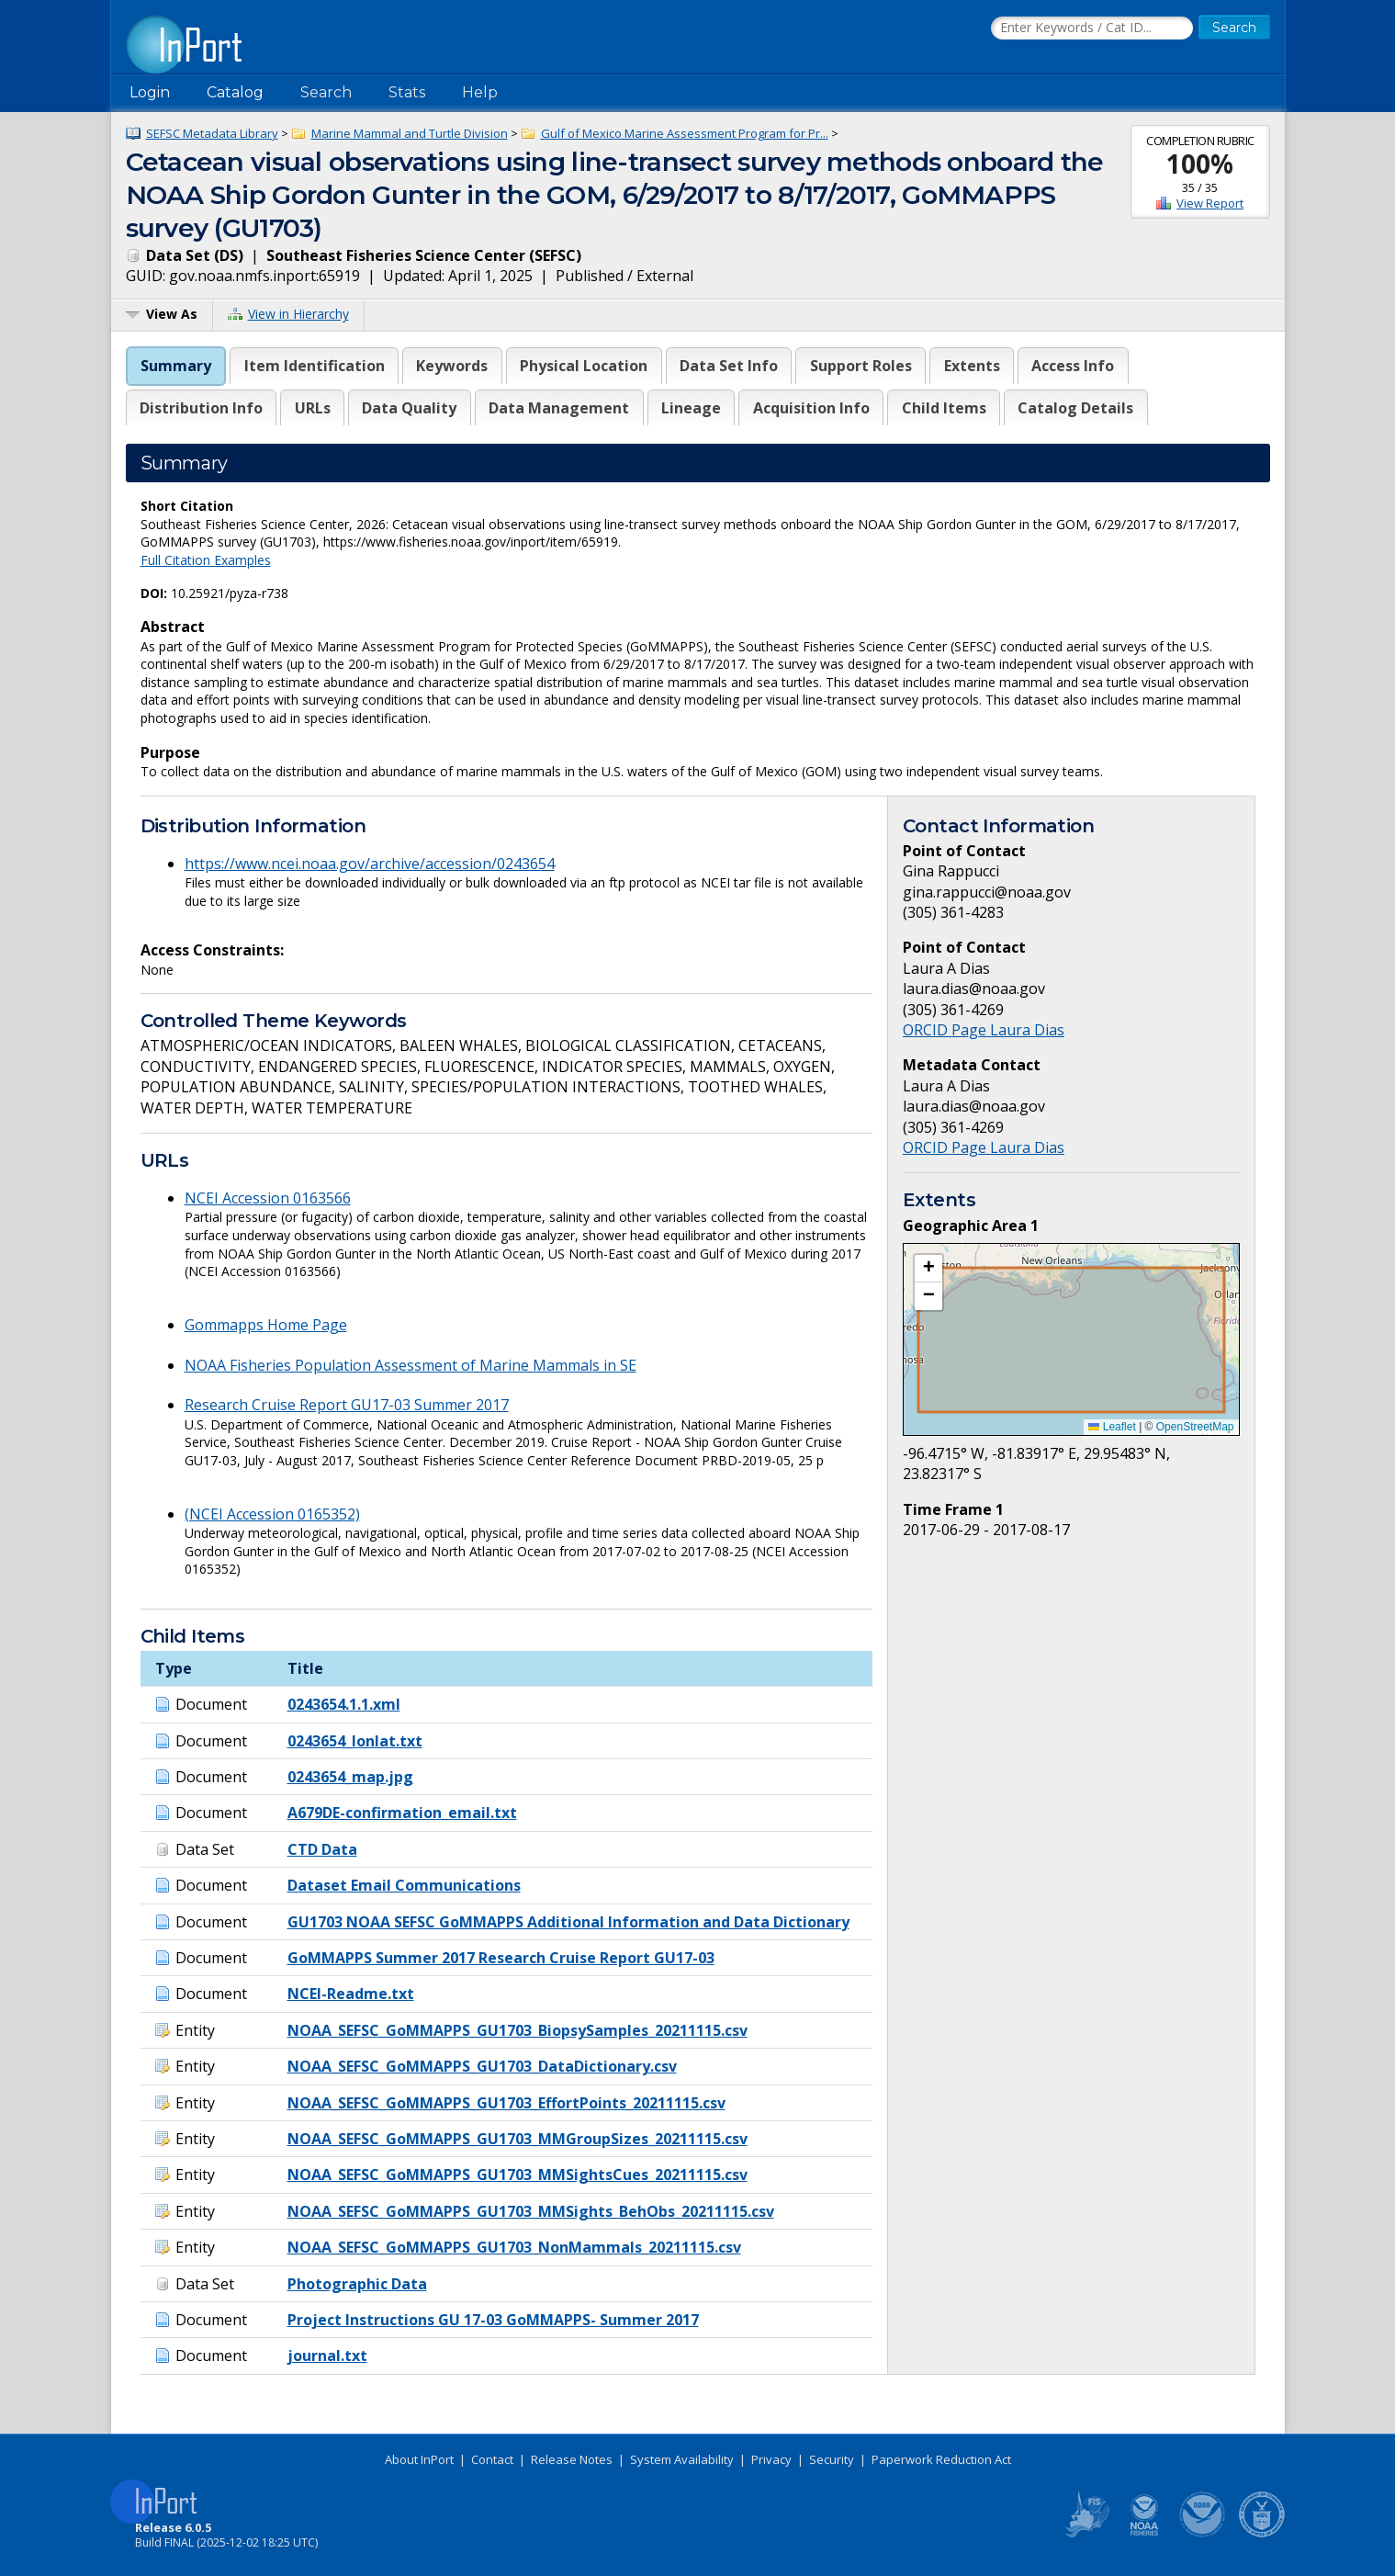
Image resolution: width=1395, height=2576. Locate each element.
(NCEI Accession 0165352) (272, 1514)
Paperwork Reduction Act (941, 2459)
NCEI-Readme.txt (350, 1993)
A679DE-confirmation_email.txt (402, 1812)
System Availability (682, 2459)
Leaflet (1111, 1426)
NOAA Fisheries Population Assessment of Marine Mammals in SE (410, 1365)
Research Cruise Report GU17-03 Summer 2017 (347, 1405)
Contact (492, 2459)
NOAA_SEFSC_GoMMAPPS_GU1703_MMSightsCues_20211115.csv (517, 2174)
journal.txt (327, 2355)
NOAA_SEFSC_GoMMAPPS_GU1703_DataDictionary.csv (482, 2066)
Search (326, 92)
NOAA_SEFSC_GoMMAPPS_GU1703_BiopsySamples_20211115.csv (517, 2030)
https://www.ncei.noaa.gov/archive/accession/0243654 (370, 863)
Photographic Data (357, 2284)
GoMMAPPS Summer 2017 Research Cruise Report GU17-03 (500, 1958)
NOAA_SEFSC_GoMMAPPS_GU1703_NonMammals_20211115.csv (514, 2247)
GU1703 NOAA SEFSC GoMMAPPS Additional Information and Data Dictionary (568, 1922)
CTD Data (322, 1849)
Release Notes (572, 2459)
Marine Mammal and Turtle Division (409, 133)
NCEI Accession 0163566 (268, 1198)
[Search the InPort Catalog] (1092, 28)
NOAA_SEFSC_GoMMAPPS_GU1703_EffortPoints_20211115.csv (506, 2103)
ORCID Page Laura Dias (983, 1030)
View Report (1209, 203)
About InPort (419, 2459)
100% (1199, 163)
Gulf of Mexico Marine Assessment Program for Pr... (684, 133)
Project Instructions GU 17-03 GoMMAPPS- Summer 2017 (493, 2320)
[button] (928, 1268)
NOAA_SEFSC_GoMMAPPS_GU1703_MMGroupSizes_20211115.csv (517, 2139)
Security (831, 2459)
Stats (406, 92)
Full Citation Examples (206, 560)
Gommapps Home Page (266, 1325)
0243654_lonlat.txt (354, 1741)
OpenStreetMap (1195, 1426)
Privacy (771, 2459)
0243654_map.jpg (350, 1777)
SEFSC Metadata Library (212, 133)
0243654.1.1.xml (343, 1704)
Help (480, 92)
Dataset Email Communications (404, 1885)
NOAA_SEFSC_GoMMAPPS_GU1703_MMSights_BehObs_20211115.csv (530, 2211)
